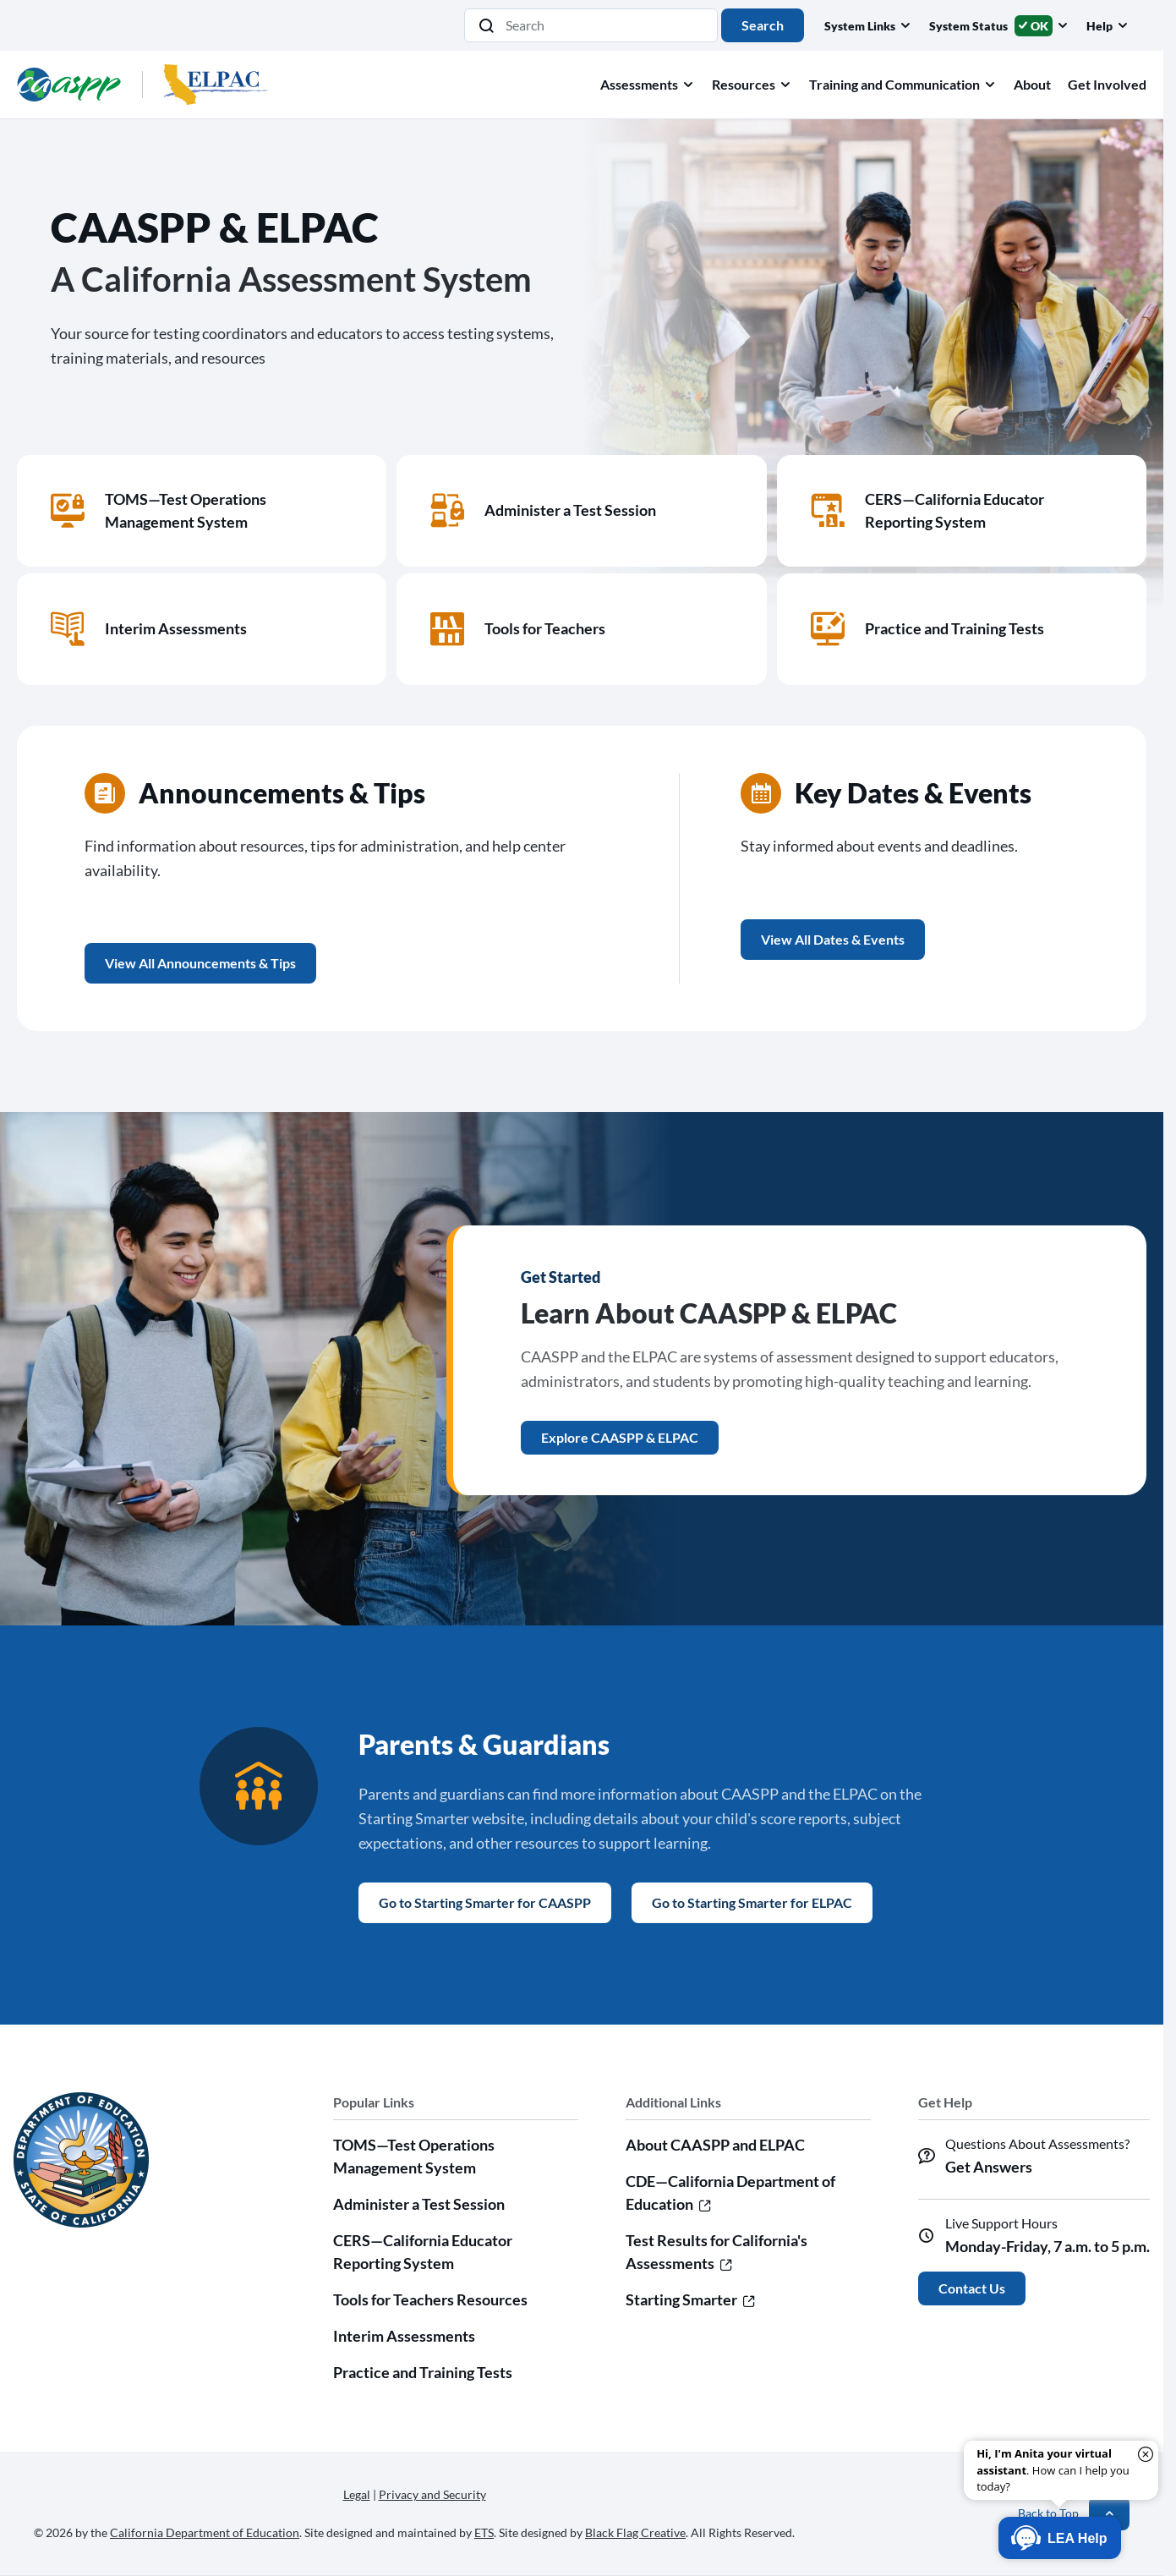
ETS (484, 2532)
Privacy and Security (432, 2494)
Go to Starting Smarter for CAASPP (485, 1902)
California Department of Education (204, 2532)
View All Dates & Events (833, 939)
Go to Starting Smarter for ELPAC (752, 1902)
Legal (356, 2494)
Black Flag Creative (635, 2532)
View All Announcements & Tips (200, 963)
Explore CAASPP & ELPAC (619, 1437)
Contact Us (971, 2288)
